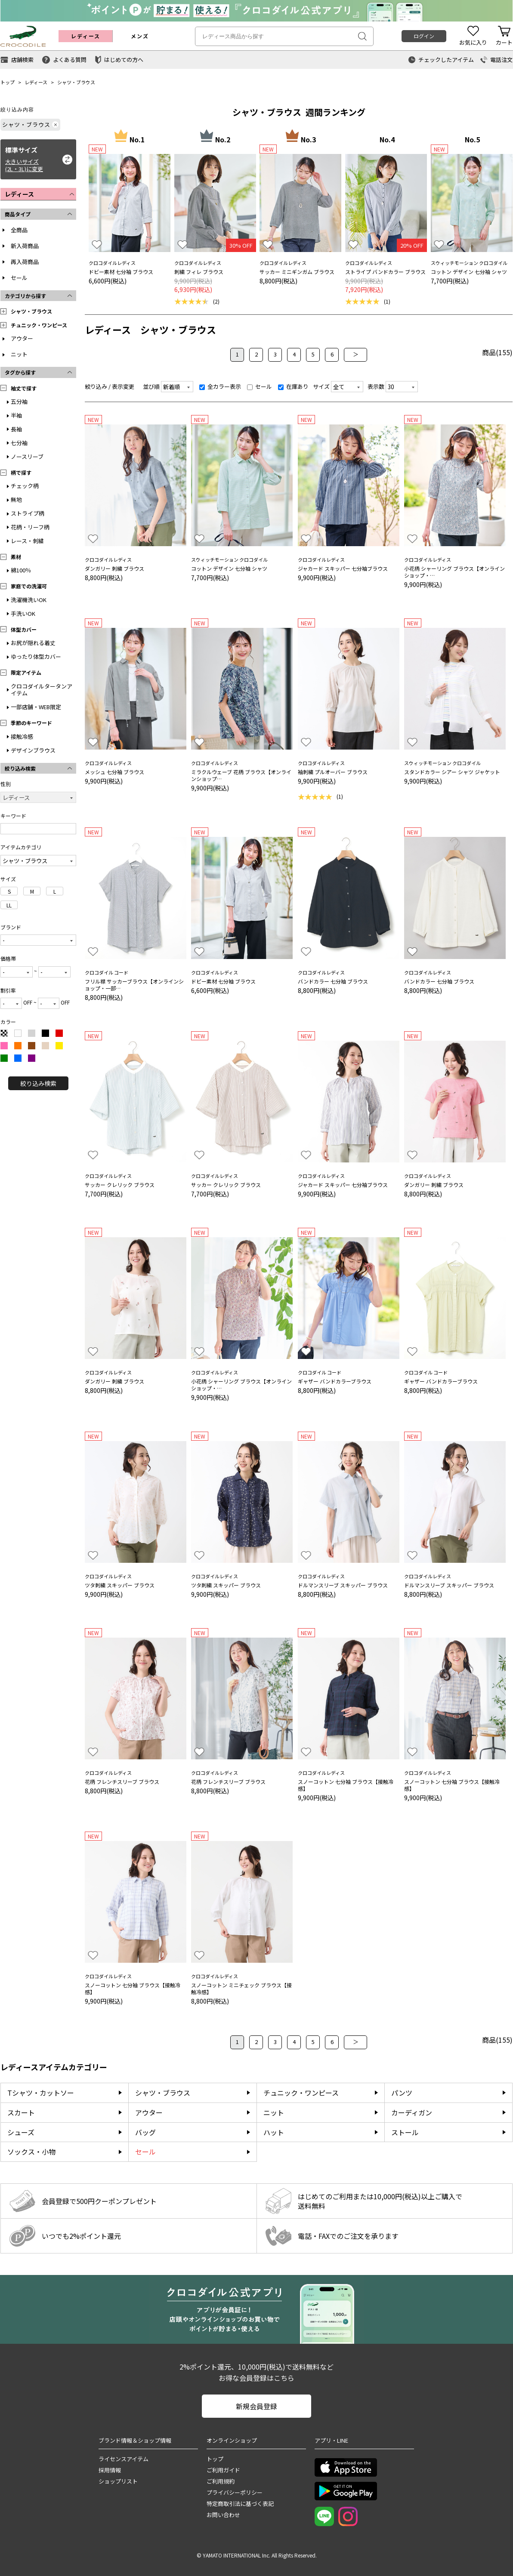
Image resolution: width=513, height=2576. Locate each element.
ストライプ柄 (27, 513)
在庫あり (293, 386)
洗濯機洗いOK (28, 600)
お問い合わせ (223, 2515)
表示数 (376, 386)
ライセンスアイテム (123, 2459)
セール (19, 278)
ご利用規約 (221, 2481)
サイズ (321, 386)
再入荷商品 (25, 262)
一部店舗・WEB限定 (36, 707)
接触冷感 (22, 736)
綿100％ (21, 570)
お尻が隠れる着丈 (33, 643)
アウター (22, 338)
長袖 (16, 429)
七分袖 (19, 443)
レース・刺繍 (27, 541)
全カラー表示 (220, 386)
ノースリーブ (27, 456)
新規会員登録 (256, 2406)
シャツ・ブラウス (76, 82)
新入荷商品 (25, 246)
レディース (36, 82)
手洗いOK (23, 613)
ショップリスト (118, 2481)
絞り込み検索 (38, 1083)
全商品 (19, 230)
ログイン (424, 36)
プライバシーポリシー (235, 2492)
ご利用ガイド (223, 2470)
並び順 (151, 386)
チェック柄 (25, 486)
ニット (19, 354)
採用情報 (110, 2470)
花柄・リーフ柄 (30, 527)
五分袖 (19, 401)
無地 (16, 499)
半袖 (16, 415)
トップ (7, 82)
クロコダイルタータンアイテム (41, 690)
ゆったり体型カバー (36, 656)
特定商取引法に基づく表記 (240, 2503)
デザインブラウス (33, 750)
